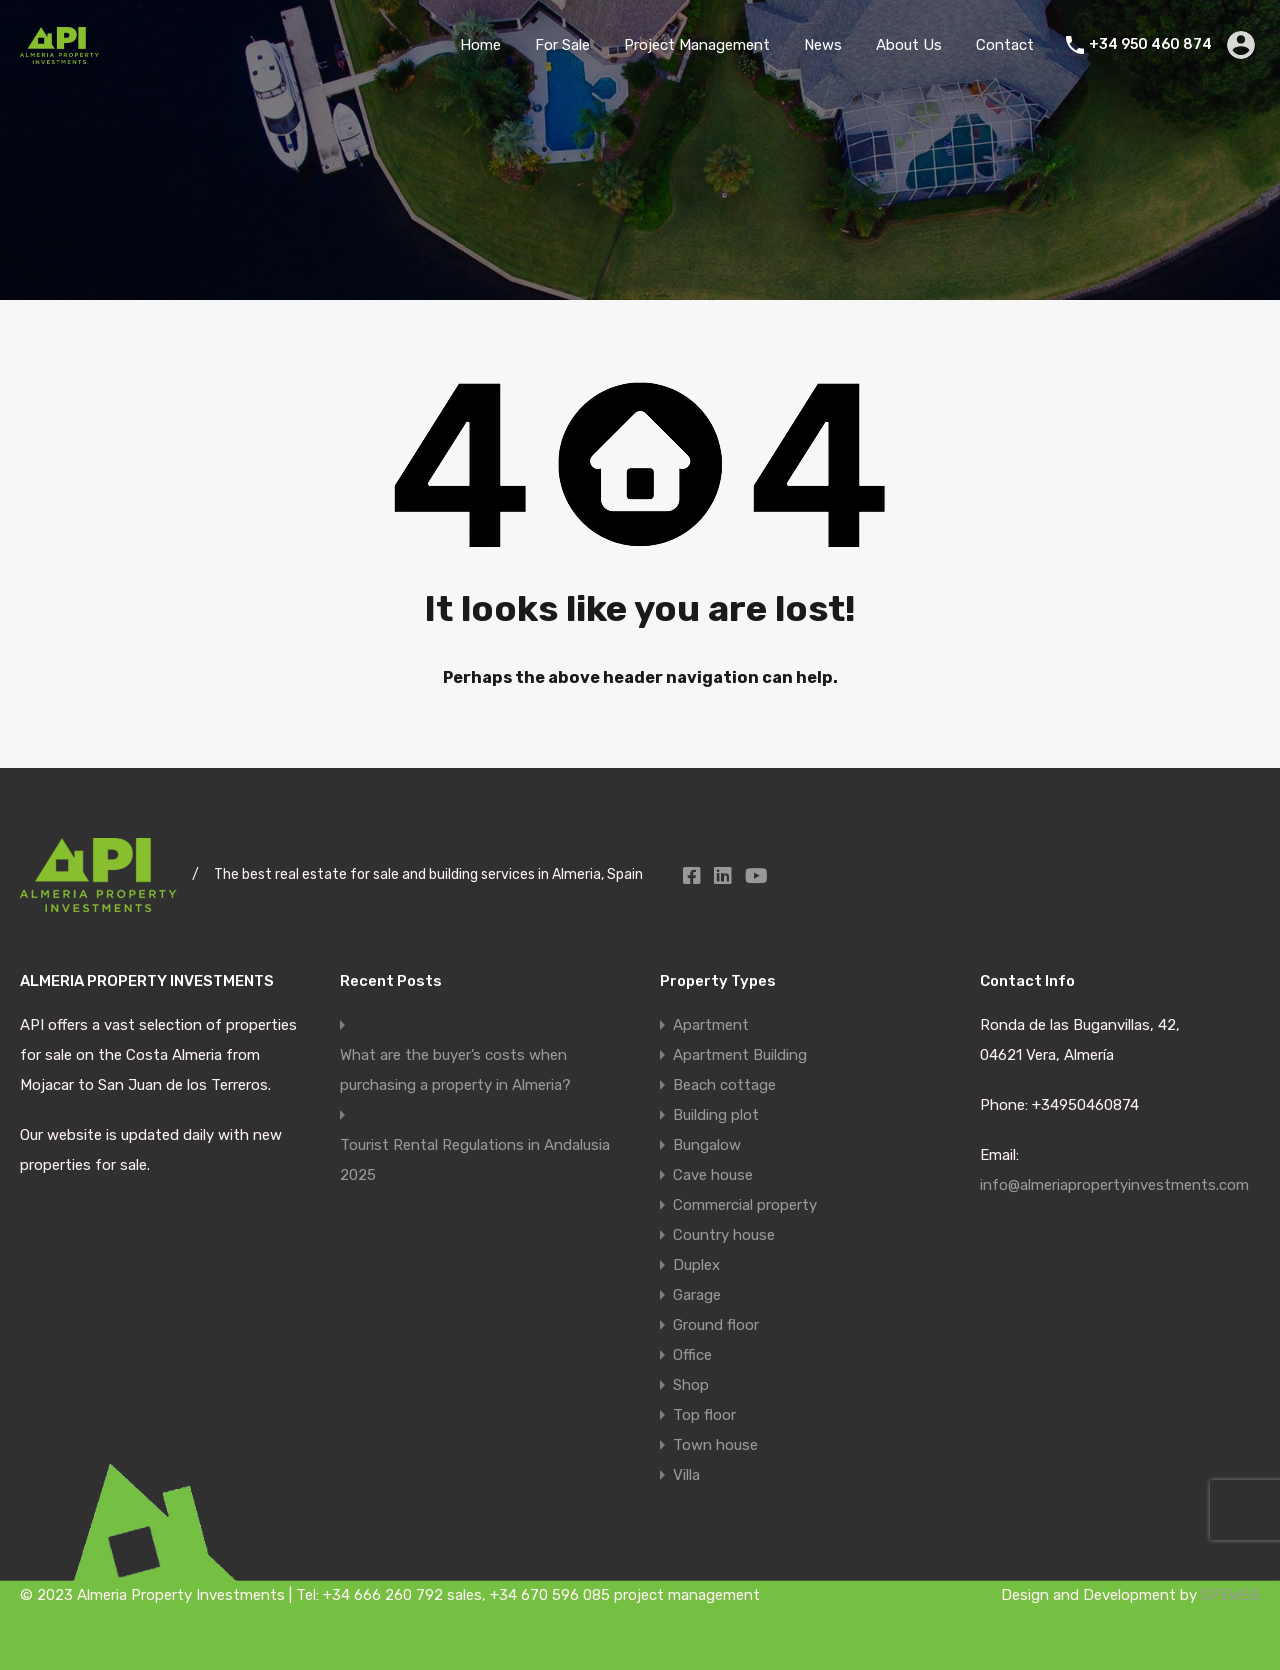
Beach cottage (724, 1085)
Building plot (716, 1115)
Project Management (697, 45)
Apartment (711, 1025)
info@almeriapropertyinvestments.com (1114, 1185)
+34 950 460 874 (1150, 45)
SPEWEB (1230, 1595)
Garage (697, 1295)
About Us (909, 45)
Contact (1005, 45)
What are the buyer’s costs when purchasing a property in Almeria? (455, 1070)
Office (692, 1355)
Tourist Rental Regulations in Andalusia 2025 (475, 1160)
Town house (715, 1445)
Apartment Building (740, 1055)
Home (480, 45)
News (823, 45)
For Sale (562, 45)
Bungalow (707, 1145)
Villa (686, 1475)
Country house (724, 1235)
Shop (691, 1385)
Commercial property (745, 1205)
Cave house (713, 1175)
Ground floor (716, 1325)
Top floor (704, 1415)
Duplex (696, 1265)
